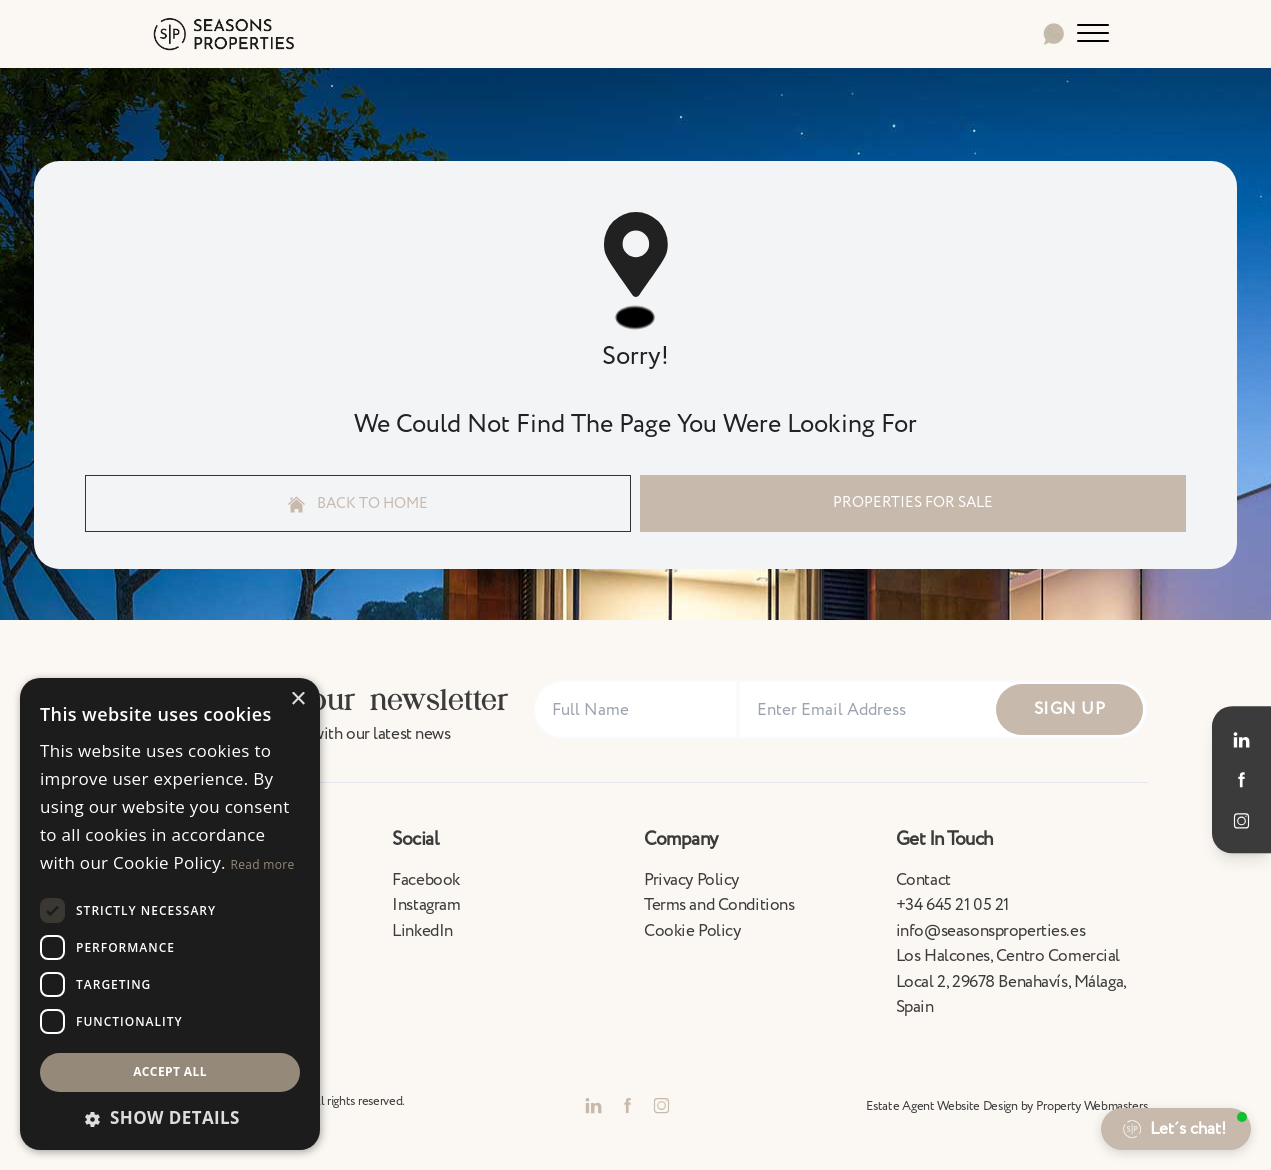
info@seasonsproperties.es (990, 931)
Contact (923, 880)
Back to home (358, 503)
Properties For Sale (913, 502)
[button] (170, 1118)
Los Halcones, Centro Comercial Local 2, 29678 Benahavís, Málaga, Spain (1011, 981)
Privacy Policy (691, 880)
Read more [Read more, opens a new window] (263, 864)
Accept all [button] (170, 1071)
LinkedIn (422, 931)
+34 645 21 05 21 (952, 905)
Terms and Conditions (719, 905)
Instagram (426, 905)
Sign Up (1069, 709)
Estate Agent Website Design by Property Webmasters (1006, 1106)
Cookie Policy (692, 931)
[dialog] (170, 914)
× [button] (297, 699)
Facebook (426, 880)
